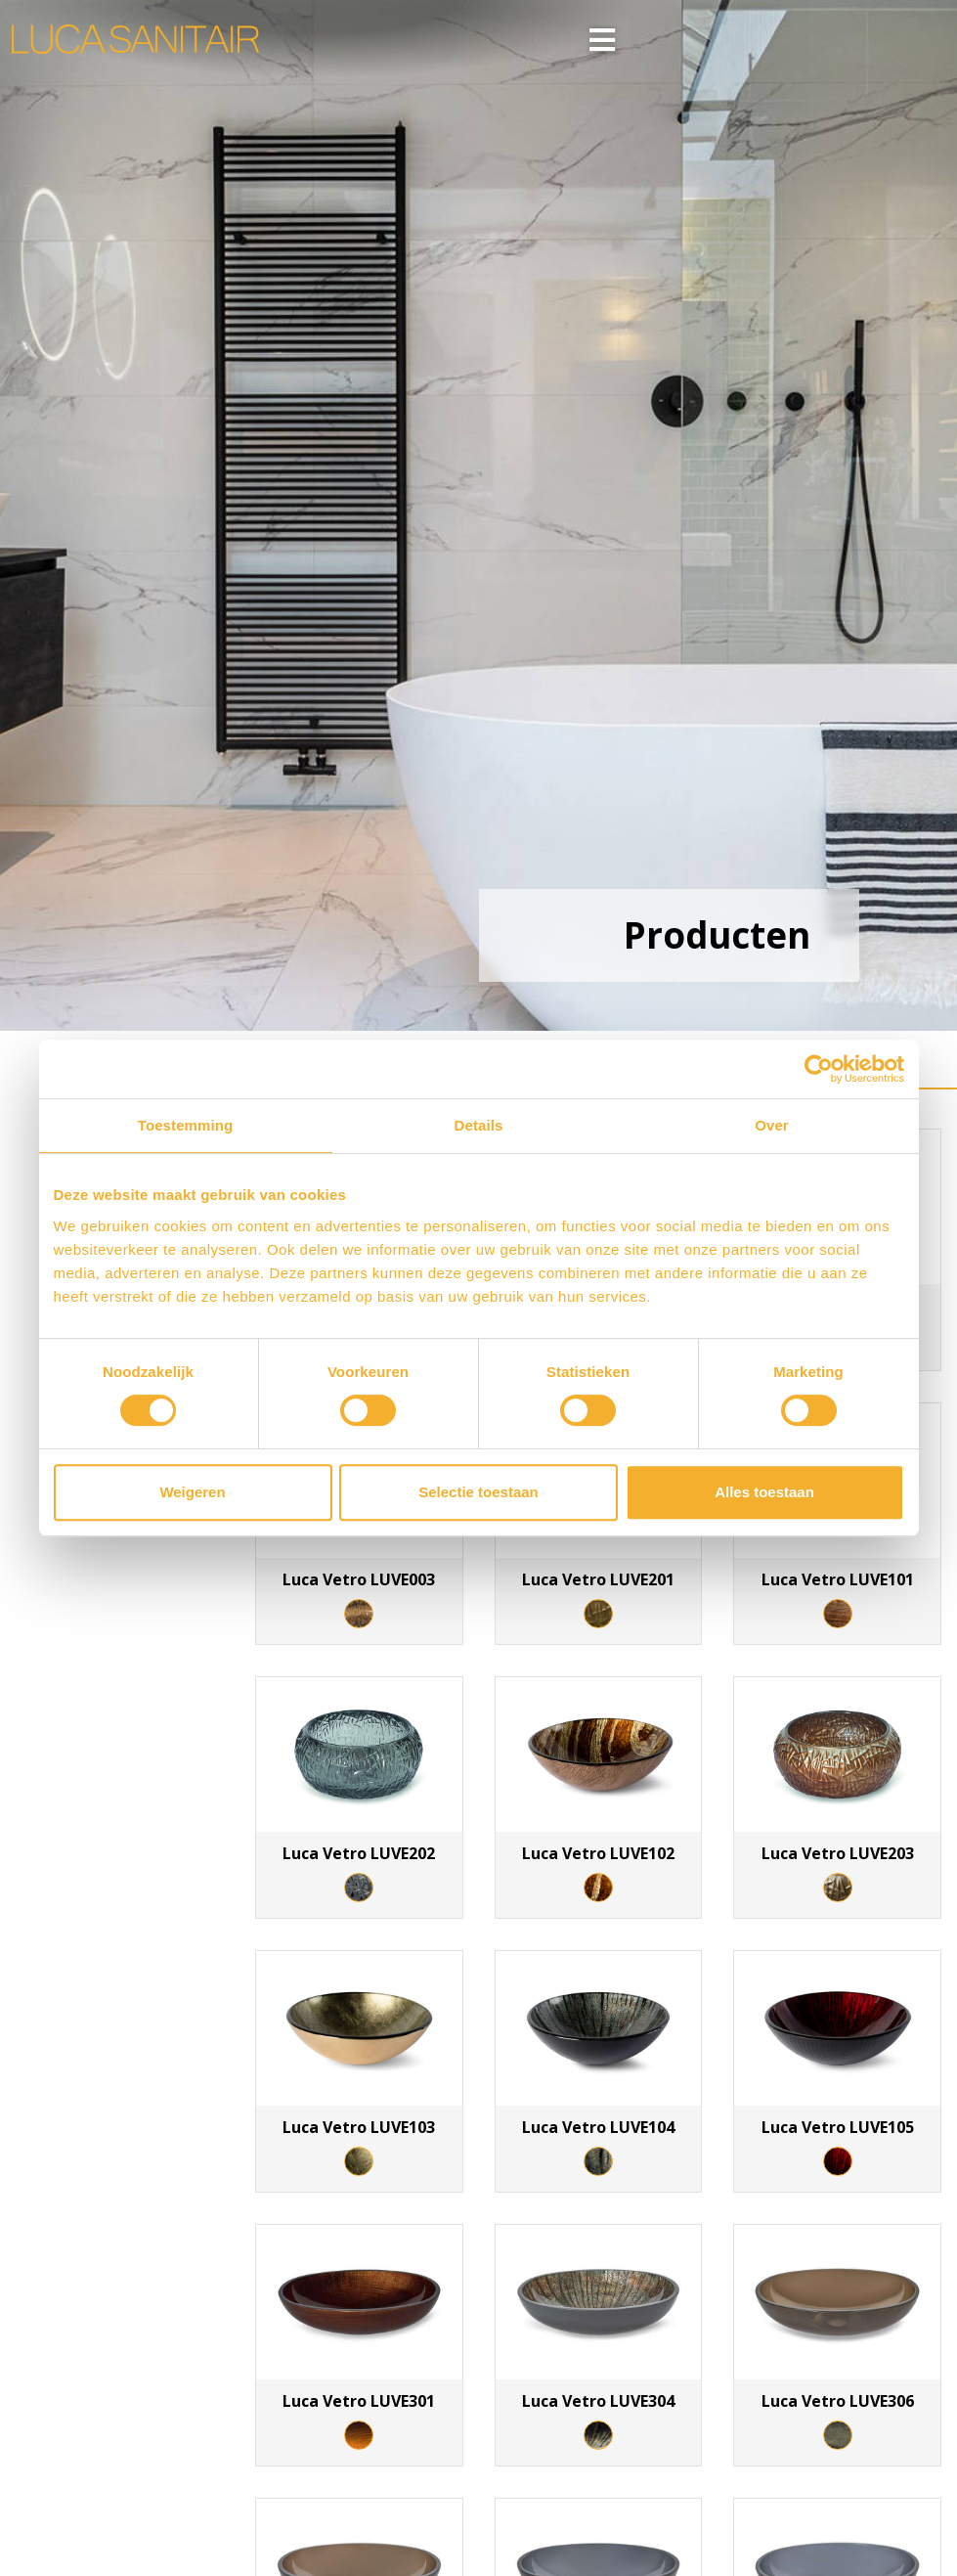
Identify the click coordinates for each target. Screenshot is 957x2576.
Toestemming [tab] (186, 1125)
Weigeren (192, 1492)
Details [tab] (479, 1125)
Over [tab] (772, 1125)
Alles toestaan (764, 1492)
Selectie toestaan (478, 1492)
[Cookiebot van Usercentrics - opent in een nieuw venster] (818, 1069)
